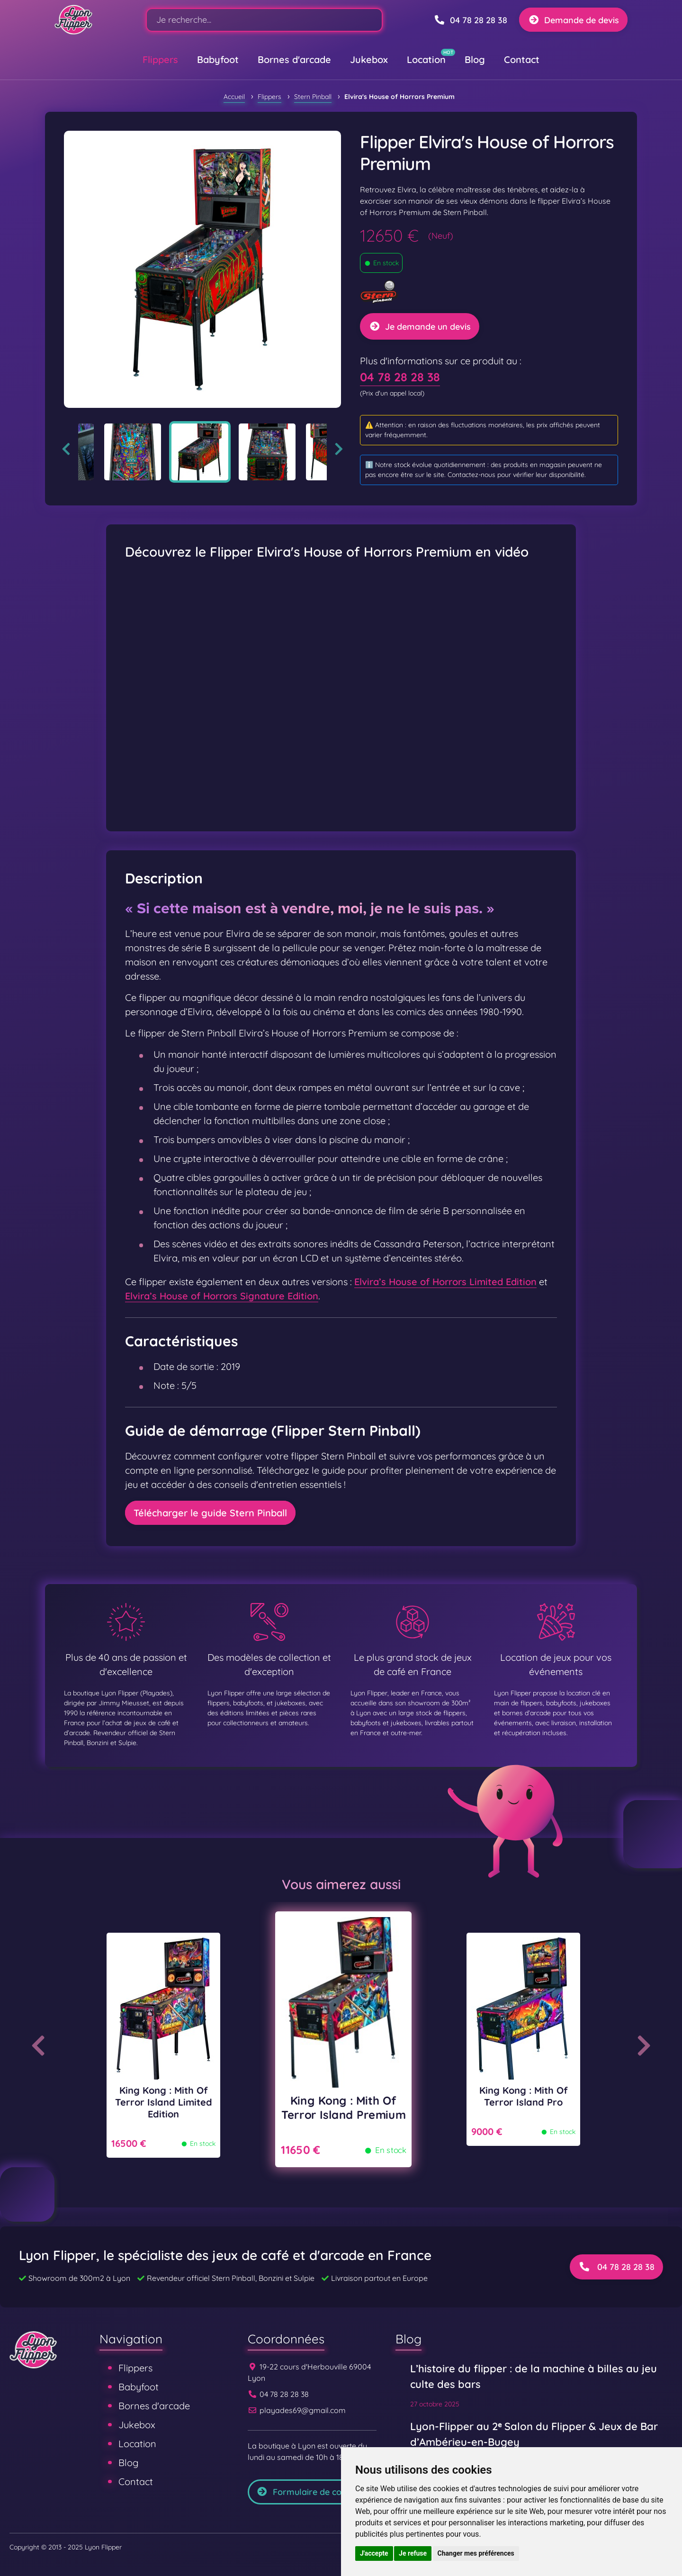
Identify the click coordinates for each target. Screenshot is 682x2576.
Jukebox (369, 59)
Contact (521, 59)
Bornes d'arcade (294, 59)
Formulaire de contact (309, 2491)
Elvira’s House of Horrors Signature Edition (221, 1296)
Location (426, 59)
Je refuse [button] (413, 2553)
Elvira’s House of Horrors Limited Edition (445, 1282)
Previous (66, 449)
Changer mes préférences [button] (476, 2553)
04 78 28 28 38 (400, 376)
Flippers (160, 59)
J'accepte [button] (374, 2553)
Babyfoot (218, 59)
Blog (475, 59)
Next (338, 449)
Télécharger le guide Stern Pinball (210, 1513)
